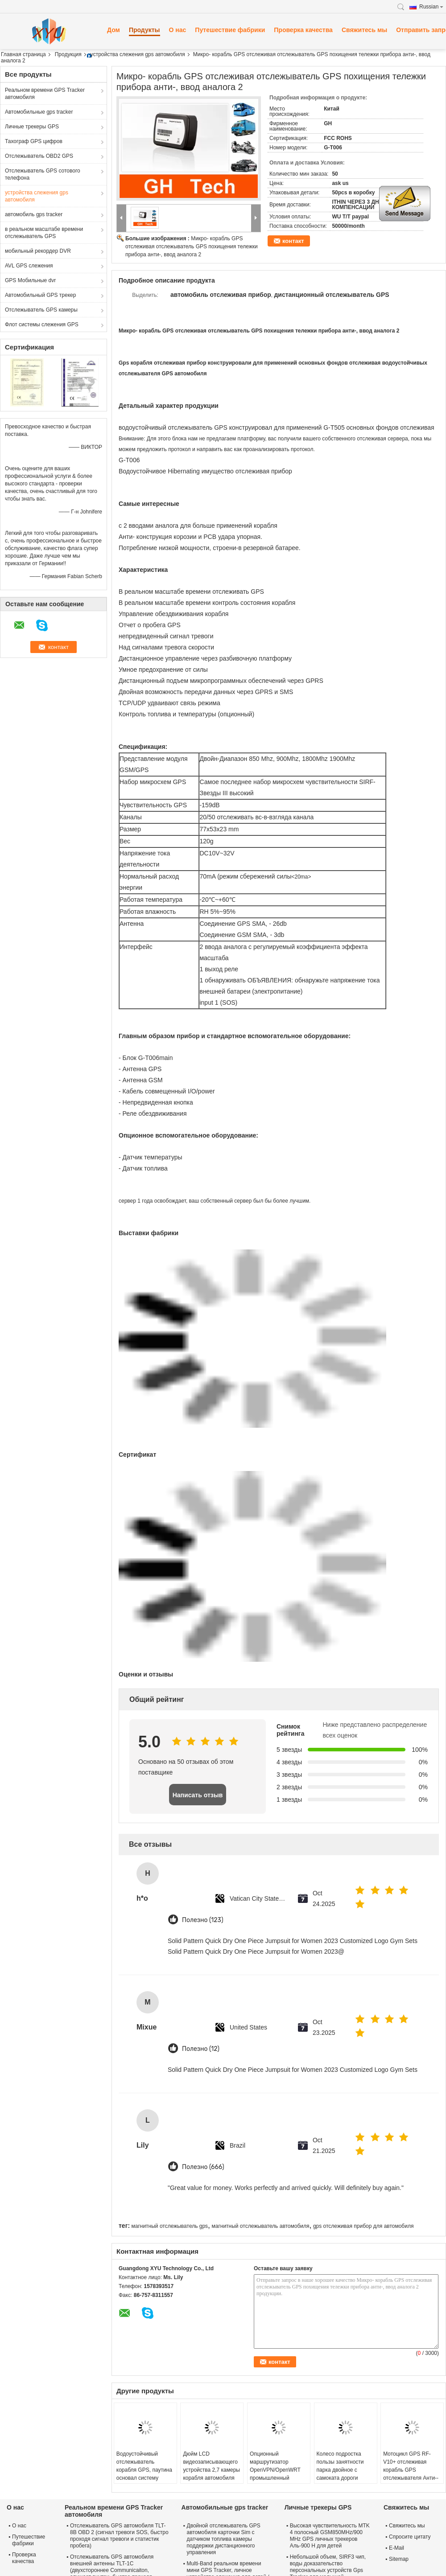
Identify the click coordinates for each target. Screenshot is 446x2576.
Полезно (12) (200, 2049)
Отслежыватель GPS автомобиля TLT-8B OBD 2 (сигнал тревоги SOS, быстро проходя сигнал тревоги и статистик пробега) (119, 2536)
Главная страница (23, 54)
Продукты (144, 29)
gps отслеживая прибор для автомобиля (363, 2226)
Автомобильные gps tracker (39, 112)
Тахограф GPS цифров (33, 141)
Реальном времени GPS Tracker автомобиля (45, 93)
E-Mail (396, 2548)
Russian (431, 7)
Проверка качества (303, 29)
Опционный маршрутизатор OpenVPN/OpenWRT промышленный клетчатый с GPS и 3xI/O (275, 2474)
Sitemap (399, 2559)
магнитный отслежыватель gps (169, 2226)
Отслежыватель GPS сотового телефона (42, 174)
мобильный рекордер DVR (38, 251)
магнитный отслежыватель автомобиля (260, 2226)
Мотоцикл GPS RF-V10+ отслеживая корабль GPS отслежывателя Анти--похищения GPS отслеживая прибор (410, 2474)
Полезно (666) (203, 2167)
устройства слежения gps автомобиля (138, 54)
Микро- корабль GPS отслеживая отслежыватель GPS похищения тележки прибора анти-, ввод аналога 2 (191, 246)
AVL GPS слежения (29, 266)
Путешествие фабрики (230, 29)
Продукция (68, 54)
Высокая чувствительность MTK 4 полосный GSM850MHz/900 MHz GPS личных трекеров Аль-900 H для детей (330, 2536)
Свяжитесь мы (364, 29)
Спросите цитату (410, 2537)
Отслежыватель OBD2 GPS (39, 156)
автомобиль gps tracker (33, 214)
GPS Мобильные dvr (30, 280)
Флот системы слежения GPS (41, 324)
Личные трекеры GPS (32, 126)
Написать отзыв (198, 1795)
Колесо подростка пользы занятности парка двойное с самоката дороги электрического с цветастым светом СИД (340, 2478)
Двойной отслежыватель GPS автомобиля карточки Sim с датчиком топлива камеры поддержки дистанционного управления (223, 2539)
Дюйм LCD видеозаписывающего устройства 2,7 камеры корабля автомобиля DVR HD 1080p (211, 2470)
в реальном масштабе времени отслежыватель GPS (44, 232)
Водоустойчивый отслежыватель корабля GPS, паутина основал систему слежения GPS (144, 2470)
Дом (113, 29)
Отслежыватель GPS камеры (41, 310)
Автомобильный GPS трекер (40, 295)
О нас (177, 29)
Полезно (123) (202, 1920)
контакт (293, 241)
